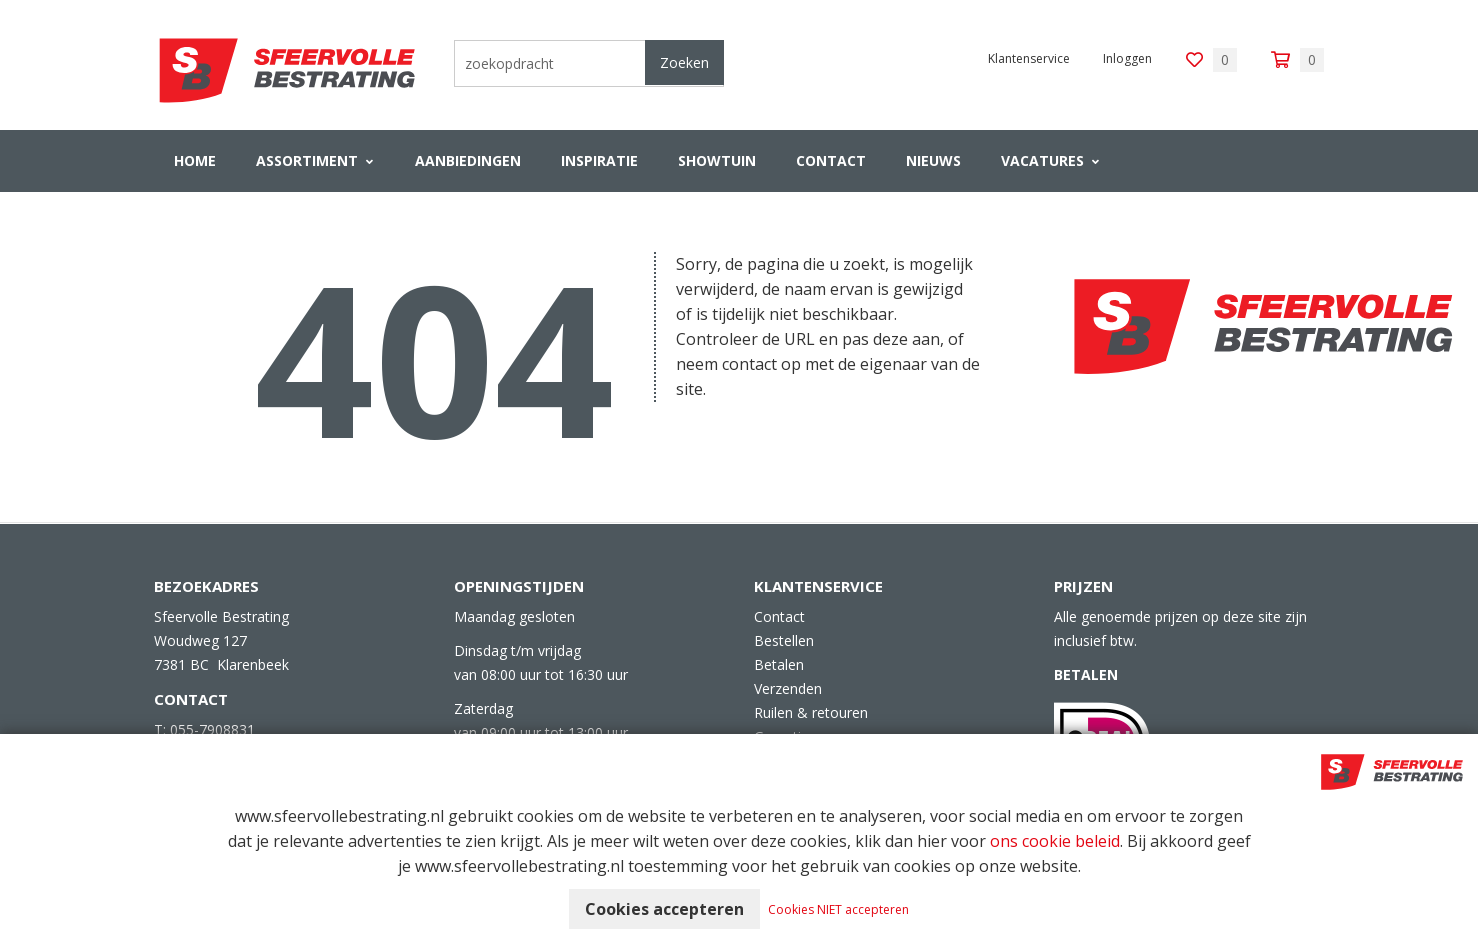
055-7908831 (212, 729)
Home (195, 160)
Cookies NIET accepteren (838, 909)
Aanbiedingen (468, 160)
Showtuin (717, 160)
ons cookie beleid (1055, 841)
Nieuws (933, 160)
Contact (831, 160)
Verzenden (788, 688)
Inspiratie (599, 160)
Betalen (779, 664)
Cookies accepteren (664, 909)
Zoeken (684, 62)
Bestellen (784, 640)
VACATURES (1042, 160)
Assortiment (307, 160)
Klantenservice (1029, 58)
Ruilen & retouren (811, 712)
